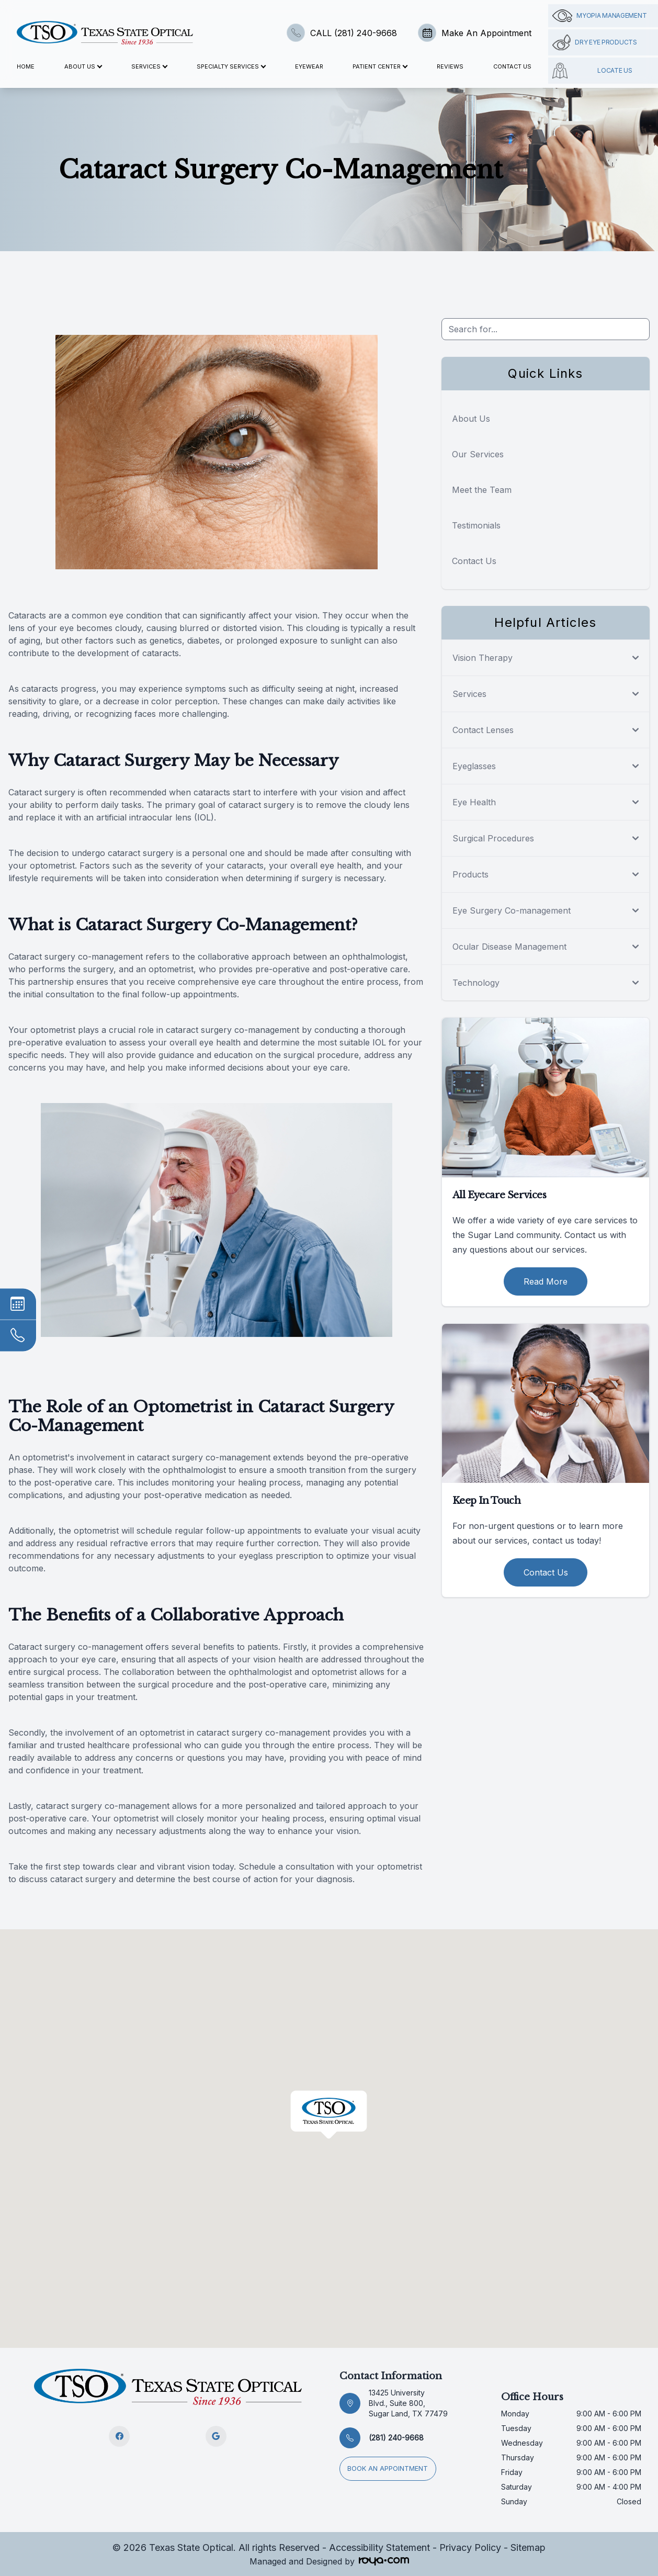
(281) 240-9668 (396, 2437)
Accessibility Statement (379, 2547)
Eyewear (309, 66)
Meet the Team (482, 490)
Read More (546, 1281)
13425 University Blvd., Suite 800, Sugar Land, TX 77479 (408, 2403)
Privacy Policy (470, 2547)
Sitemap (528, 2547)
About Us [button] (82, 66)
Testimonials (476, 525)
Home (26, 66)
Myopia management (599, 15)
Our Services (478, 454)
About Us (471, 418)
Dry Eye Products (594, 42)
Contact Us (512, 66)
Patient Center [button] (380, 66)
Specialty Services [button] (231, 66)
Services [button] (149, 66)
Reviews (450, 66)
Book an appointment (390, 2465)
